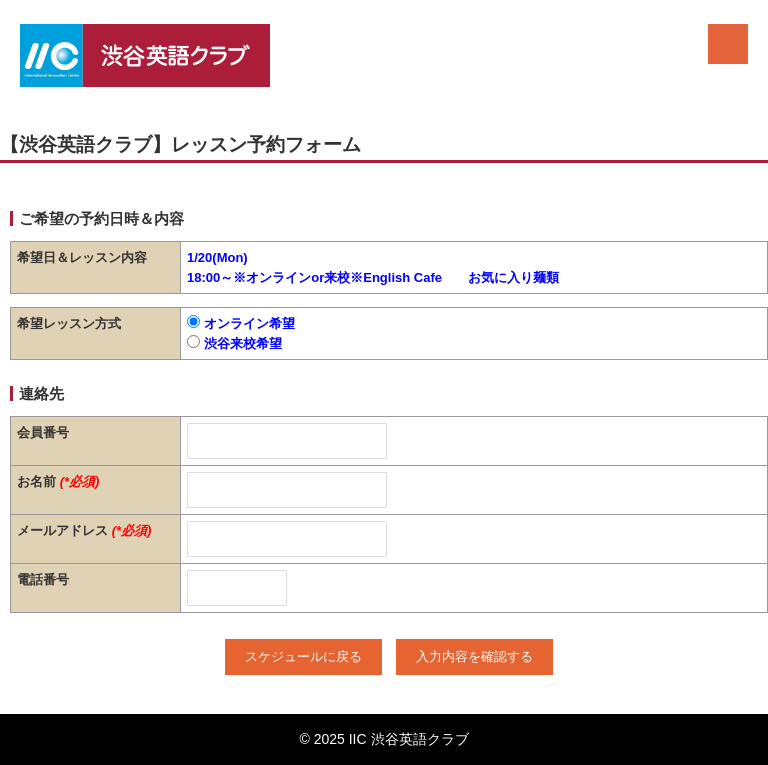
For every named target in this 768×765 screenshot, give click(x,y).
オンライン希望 (241, 323)
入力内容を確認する (474, 656)
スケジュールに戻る (303, 656)
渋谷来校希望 (234, 343)
